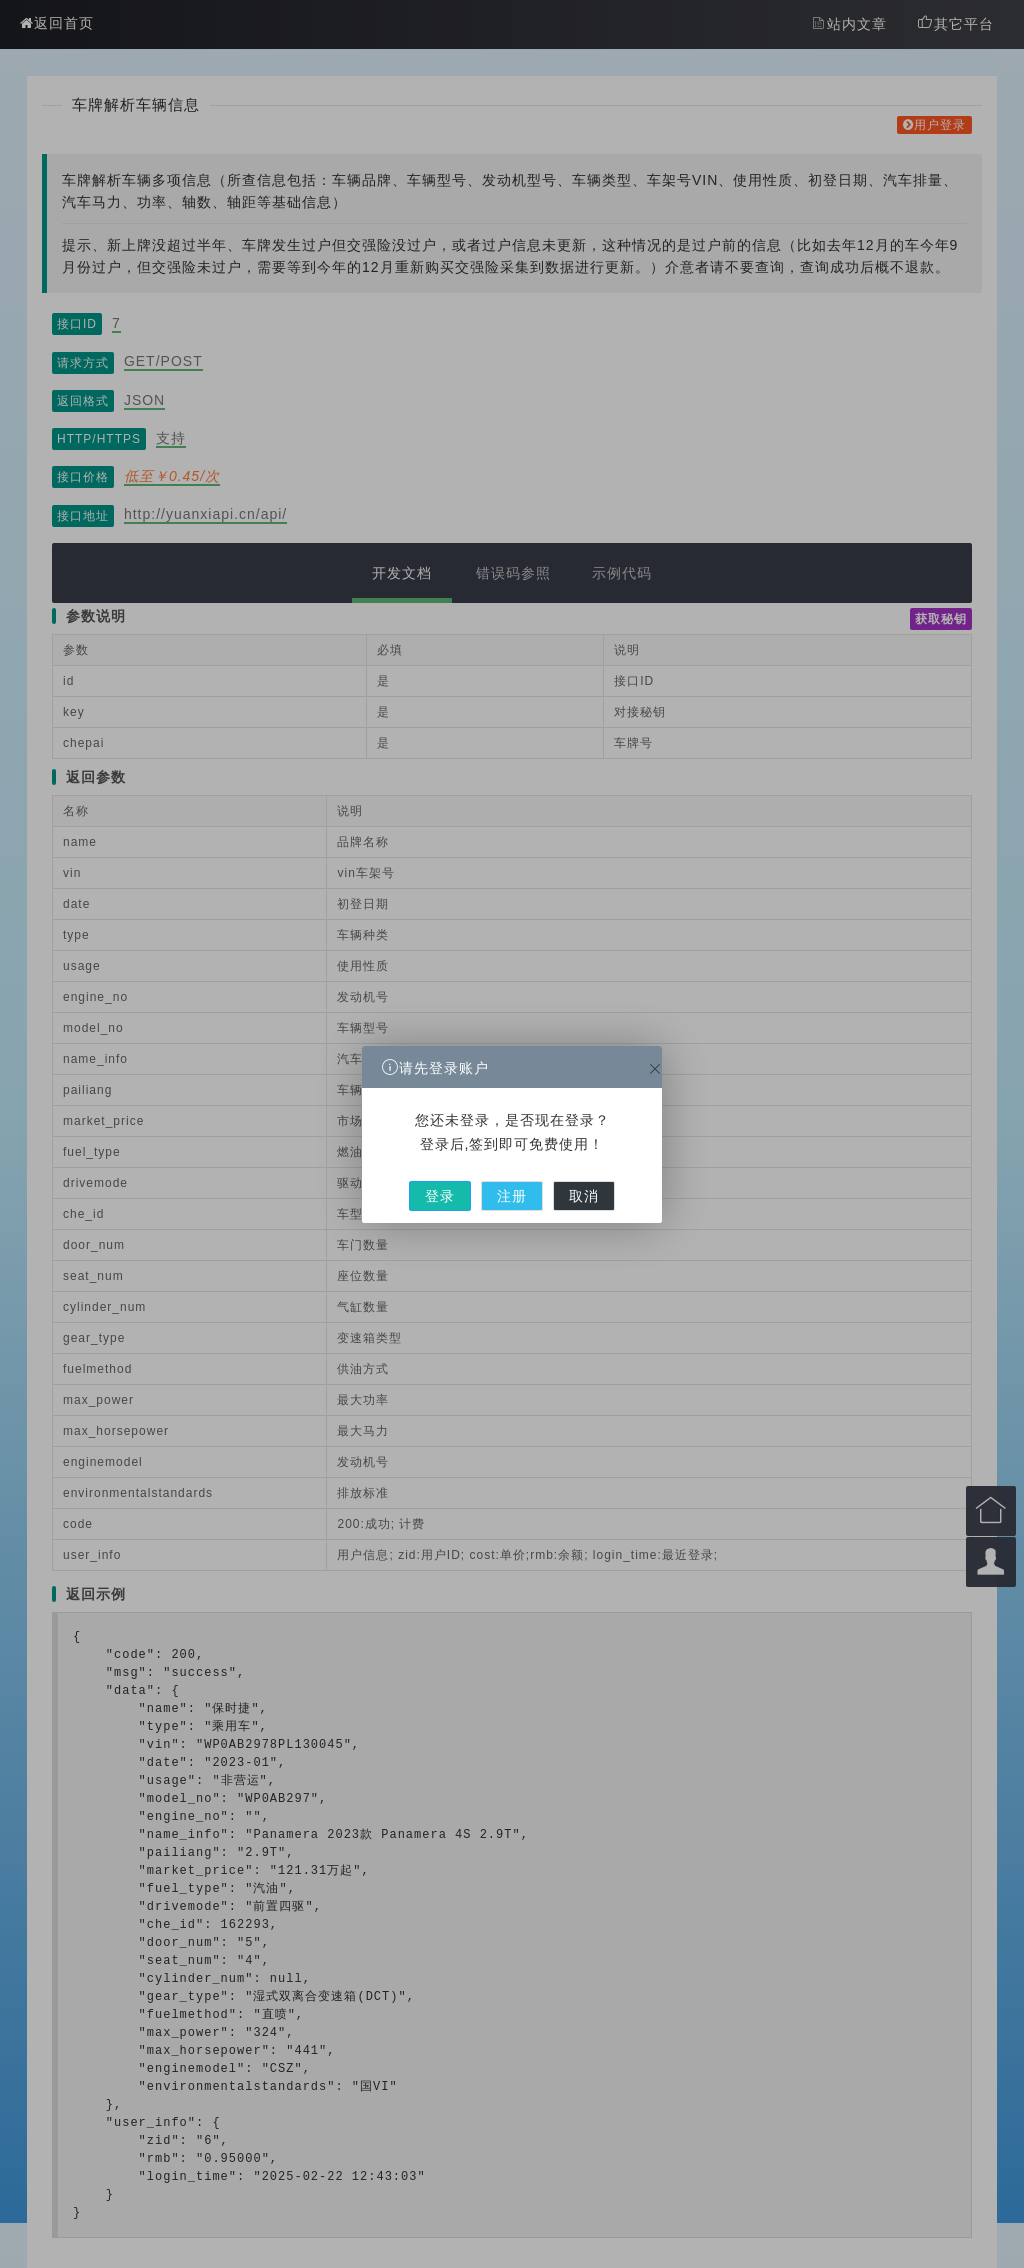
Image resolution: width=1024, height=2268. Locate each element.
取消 (565, 1179)
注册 (512, 1179)
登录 (459, 1179)
